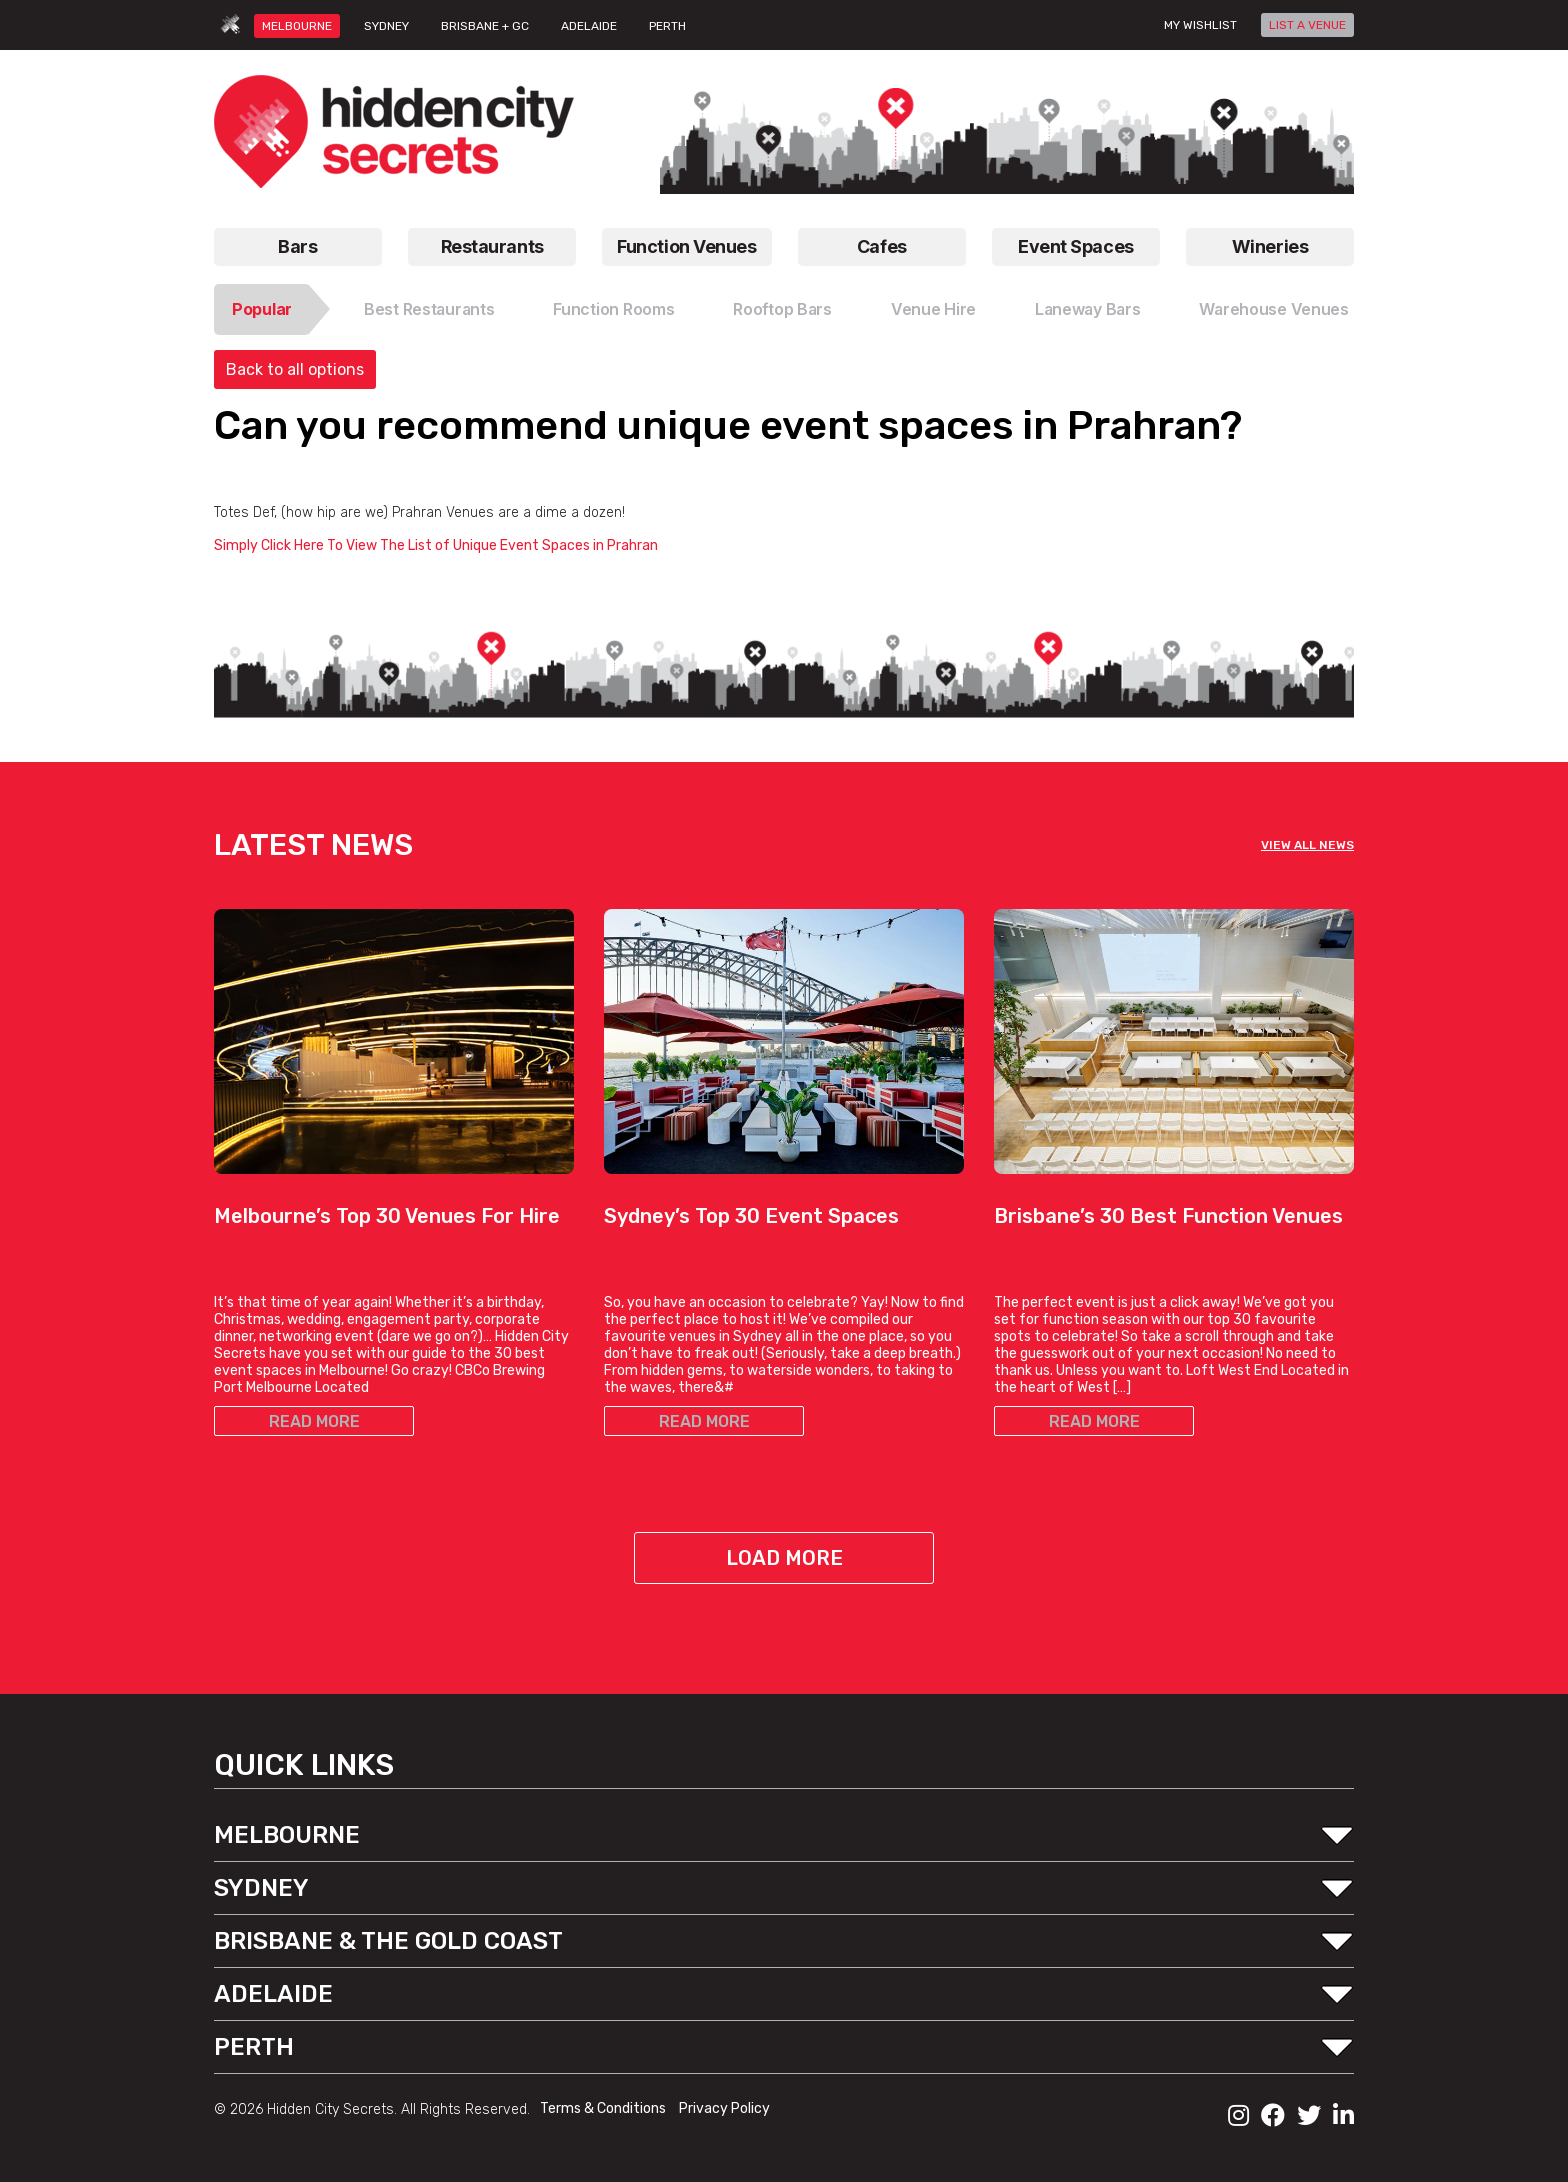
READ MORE (314, 1421)
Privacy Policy (724, 2108)
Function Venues (686, 246)
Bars (297, 246)
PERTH (667, 26)
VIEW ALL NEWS (1307, 845)
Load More (784, 1558)
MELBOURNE (297, 26)
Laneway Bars (1088, 309)
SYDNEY (386, 26)
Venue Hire (933, 309)
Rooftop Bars (782, 309)
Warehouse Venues (1274, 309)
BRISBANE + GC (485, 26)
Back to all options (295, 369)
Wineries (1270, 246)
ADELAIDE (589, 26)
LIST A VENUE (1307, 25)
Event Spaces (1076, 246)
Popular (262, 309)
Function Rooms (613, 309)
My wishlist (1200, 25)
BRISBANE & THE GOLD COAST (388, 1941)
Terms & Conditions (604, 2108)
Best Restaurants (429, 309)
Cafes (882, 246)
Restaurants (492, 246)
